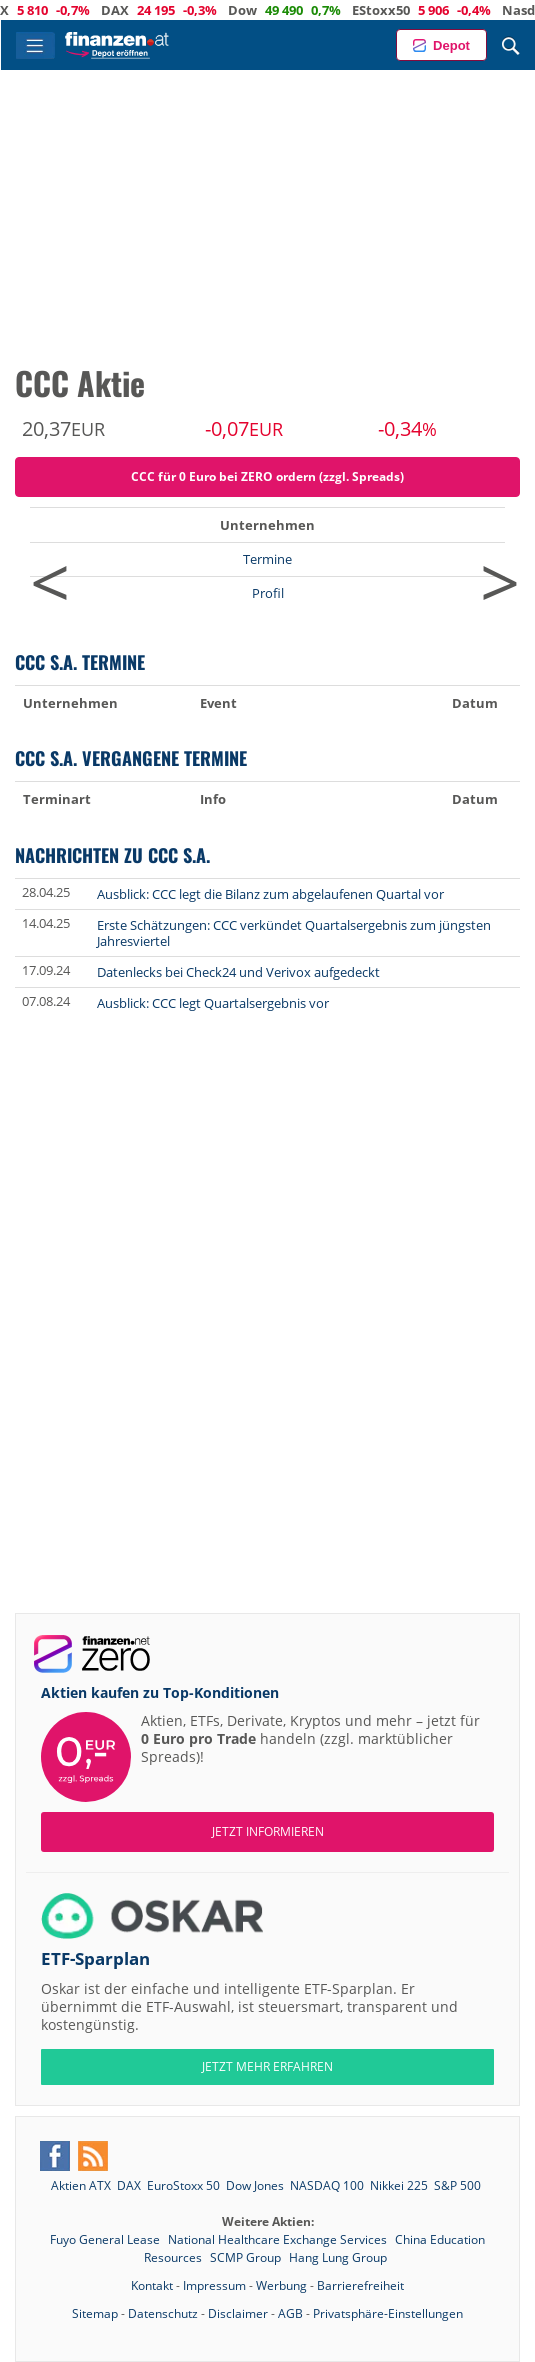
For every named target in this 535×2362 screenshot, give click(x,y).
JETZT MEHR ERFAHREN (267, 2066)
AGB (290, 2313)
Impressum (214, 2285)
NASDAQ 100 (327, 2185)
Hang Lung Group (338, 2257)
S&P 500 (457, 2185)
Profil (268, 593)
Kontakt (152, 2285)
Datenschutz (163, 2313)
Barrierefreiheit (360, 2285)
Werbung (281, 2285)
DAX (167, 10)
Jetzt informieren (268, 1831)
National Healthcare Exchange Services (279, 2239)
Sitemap (95, 2313)
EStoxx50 (433, 10)
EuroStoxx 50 (183, 2185)
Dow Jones (255, 2185)
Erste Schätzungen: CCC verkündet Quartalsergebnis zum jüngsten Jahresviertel (294, 933)
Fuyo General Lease (106, 2239)
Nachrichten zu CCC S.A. (112, 854)
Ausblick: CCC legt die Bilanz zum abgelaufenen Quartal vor (270, 894)
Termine (267, 559)
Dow (294, 10)
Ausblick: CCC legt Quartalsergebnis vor (213, 1003)
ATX (48, 10)
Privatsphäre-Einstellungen (388, 2313)
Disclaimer (238, 2313)
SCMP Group (247, 2257)
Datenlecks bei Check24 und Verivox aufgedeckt (238, 972)
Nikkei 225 (399, 2185)
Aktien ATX (81, 2185)
